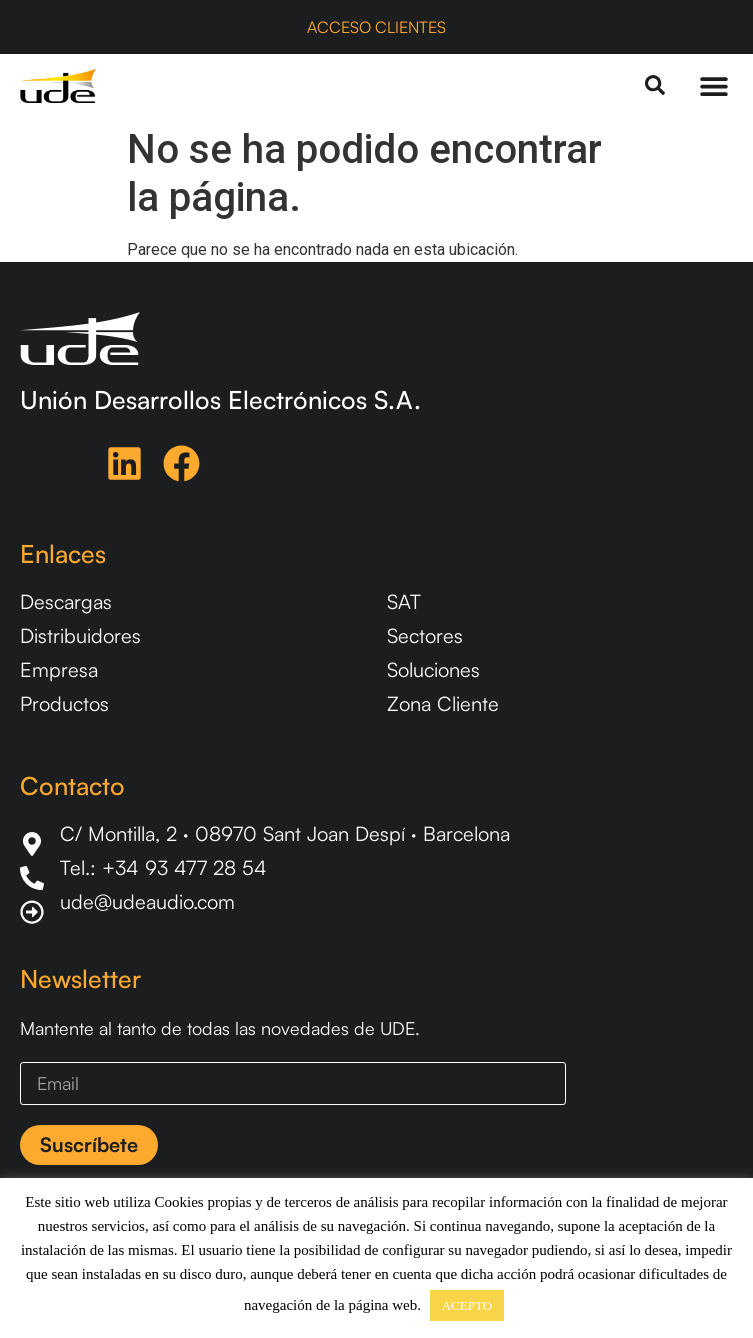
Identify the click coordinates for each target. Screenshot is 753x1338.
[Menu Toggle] (714, 86)
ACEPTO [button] (467, 1305)
